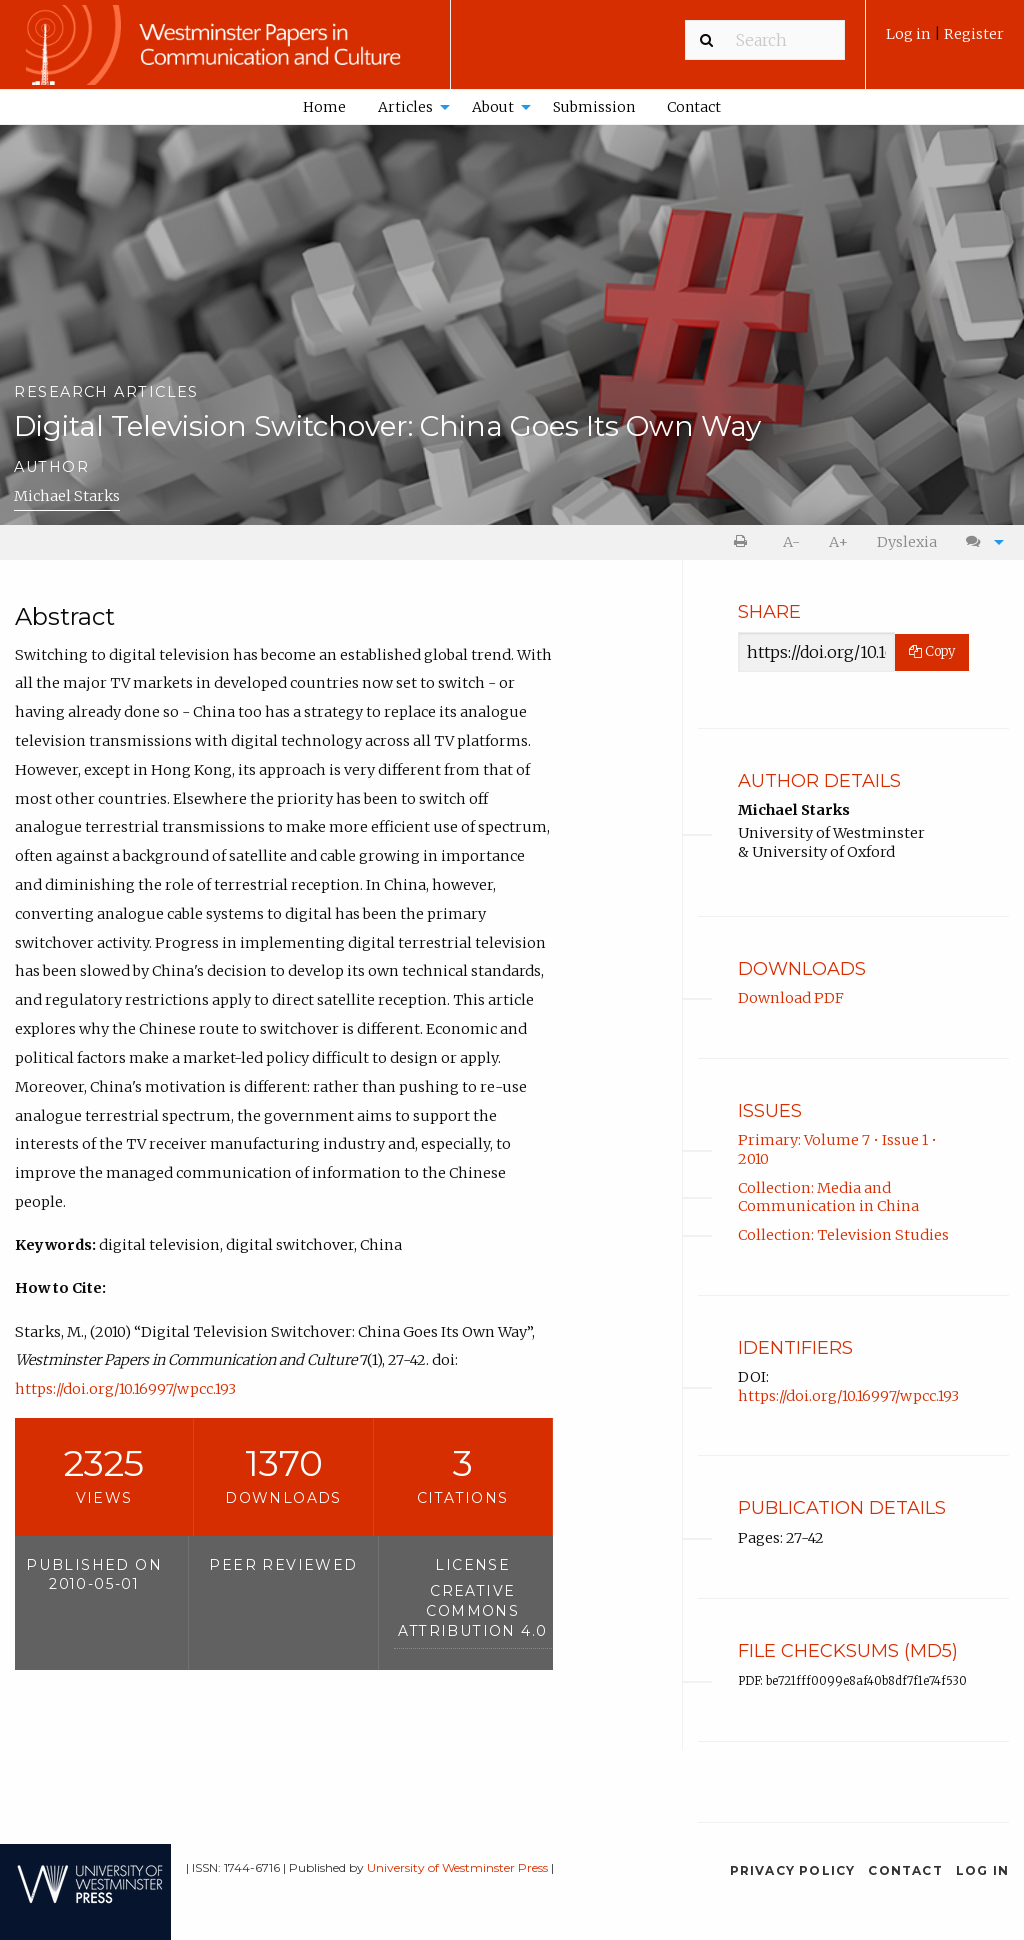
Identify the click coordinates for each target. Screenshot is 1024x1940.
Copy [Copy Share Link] (932, 651)
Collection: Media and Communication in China (828, 1197)
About (493, 107)
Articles (405, 107)
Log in (910, 34)
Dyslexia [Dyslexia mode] (907, 542)
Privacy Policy (793, 1870)
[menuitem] (945, 41)
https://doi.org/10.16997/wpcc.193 (125, 1389)
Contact (694, 107)
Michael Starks (67, 496)
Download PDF (791, 998)
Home (324, 107)
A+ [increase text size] (838, 542)
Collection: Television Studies (843, 1235)
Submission (594, 107)
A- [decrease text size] (791, 542)
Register (974, 34)
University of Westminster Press (457, 1867)
